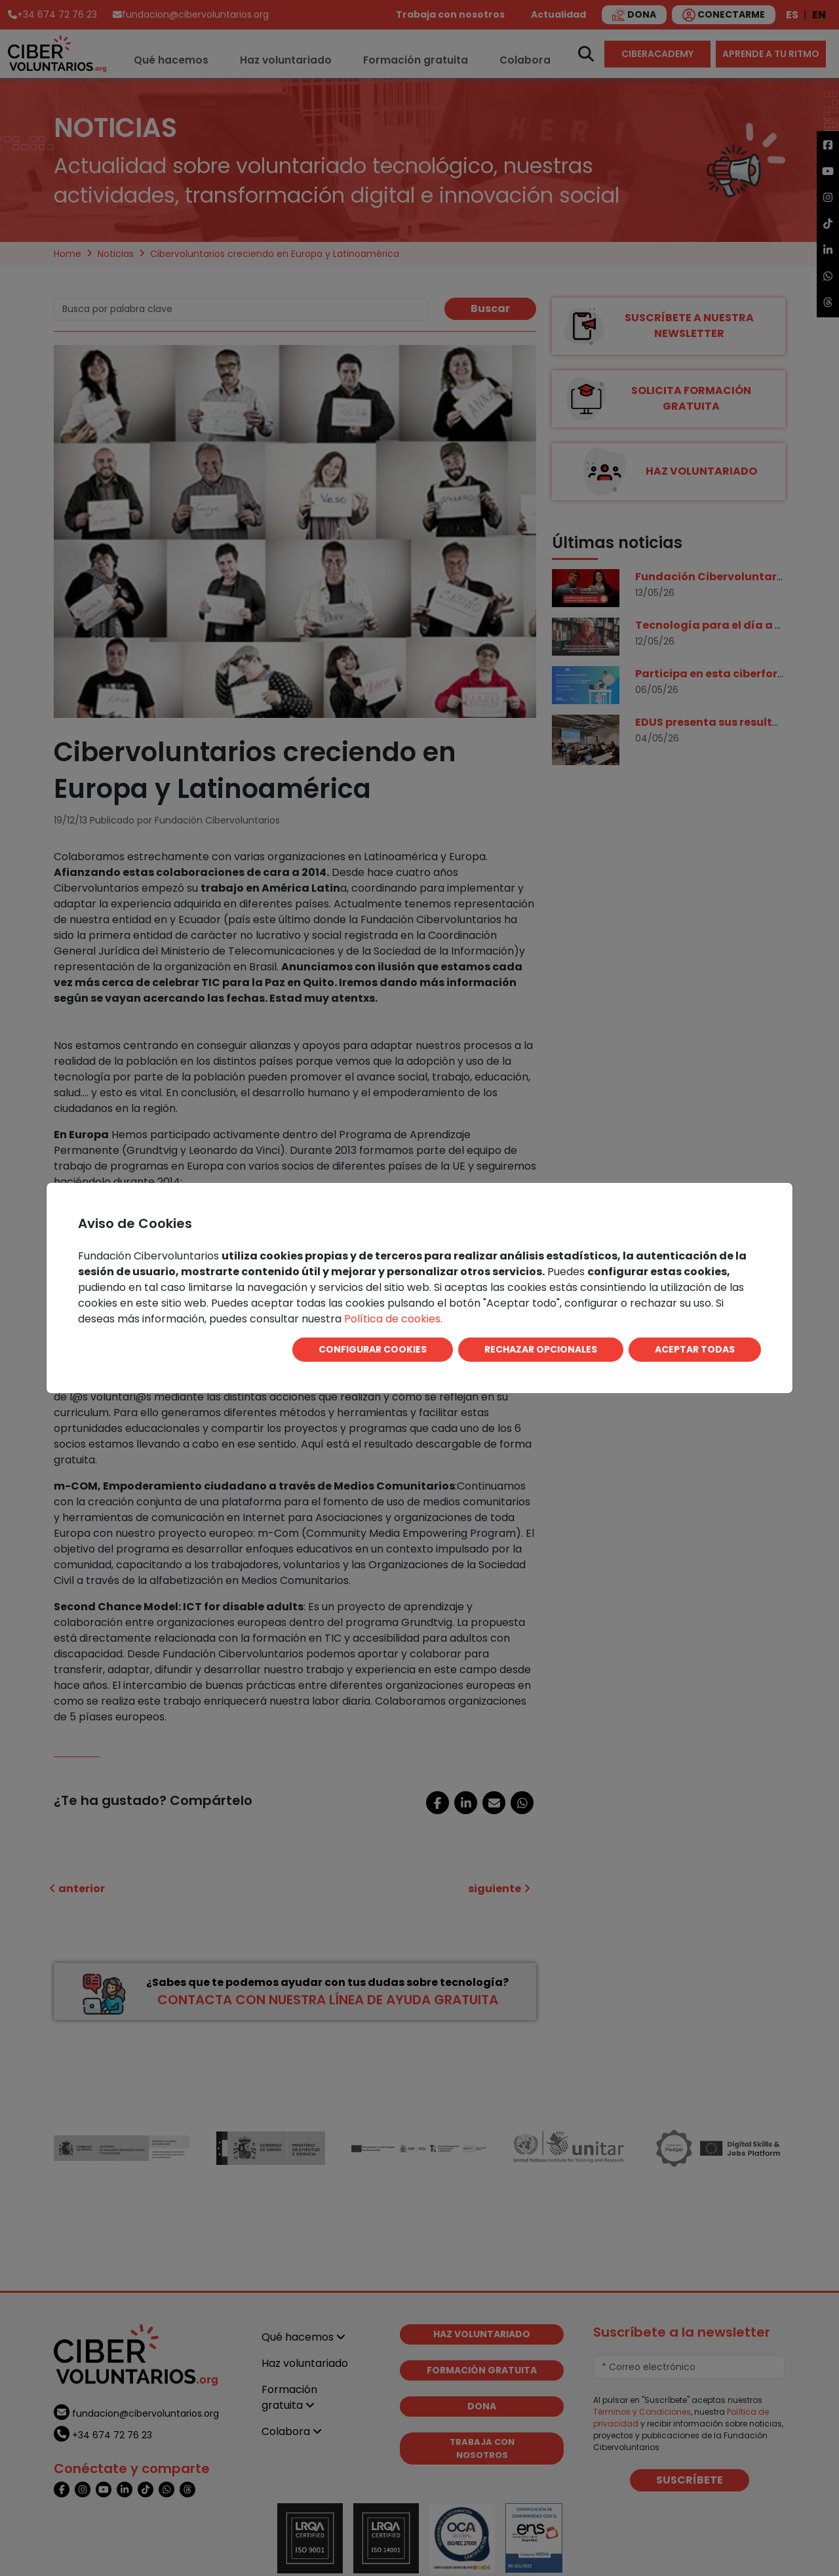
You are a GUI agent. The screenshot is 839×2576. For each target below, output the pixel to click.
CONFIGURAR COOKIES (373, 1349)
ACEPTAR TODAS (695, 1349)
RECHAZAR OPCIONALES (540, 1349)
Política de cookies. (393, 1318)
